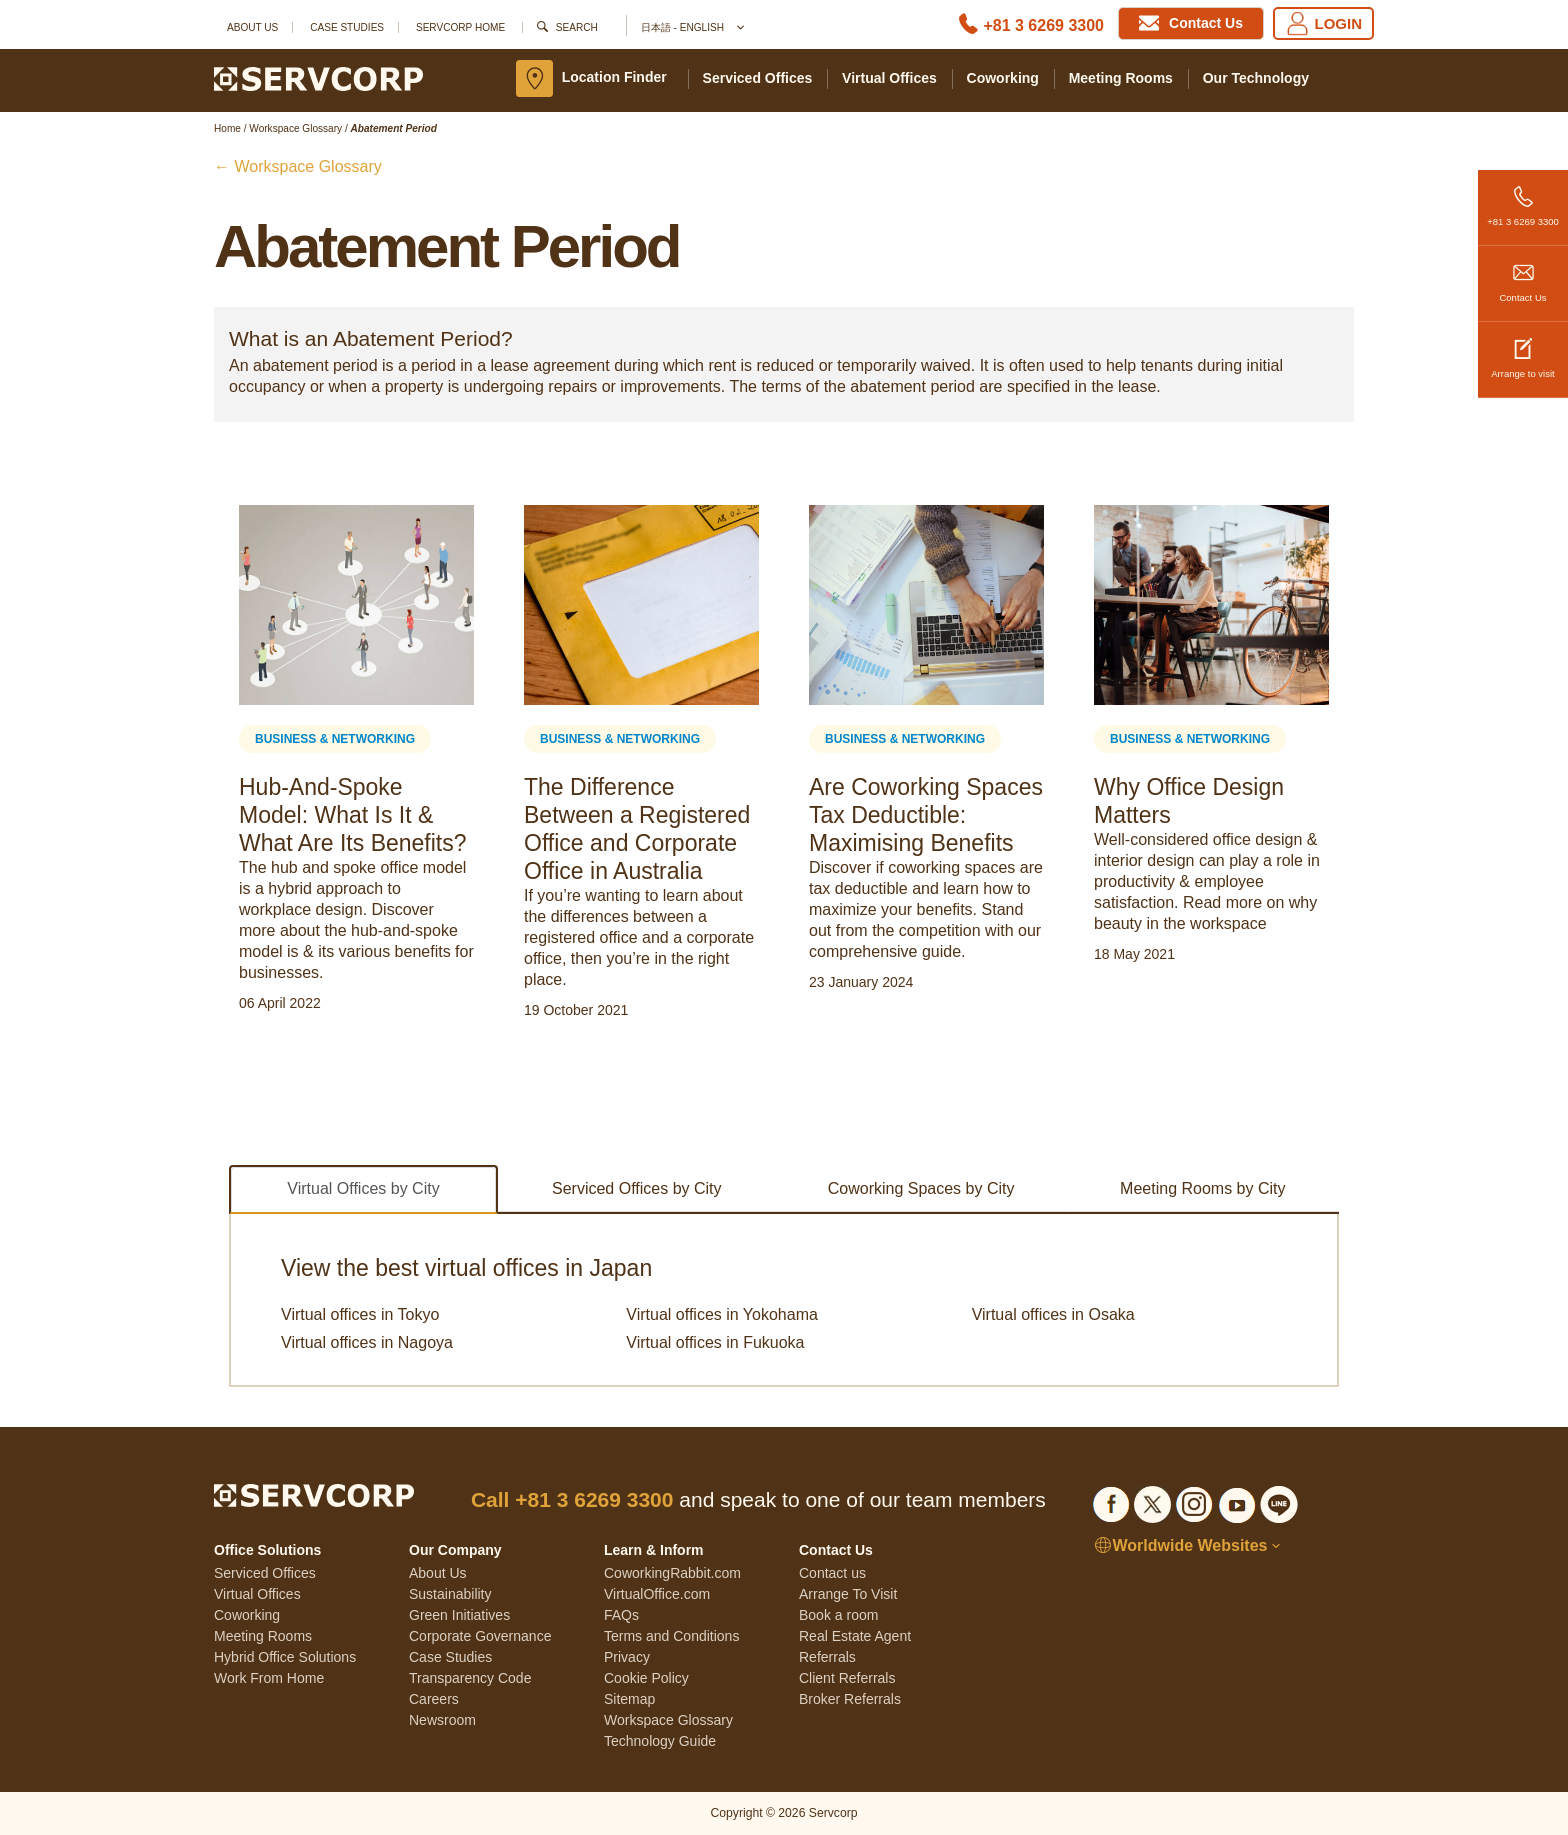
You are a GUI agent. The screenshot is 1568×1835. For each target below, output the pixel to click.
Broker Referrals (850, 1699)
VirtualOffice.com (657, 1594)
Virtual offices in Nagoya (367, 1342)
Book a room (838, 1615)
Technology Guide (660, 1741)
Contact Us (1523, 274)
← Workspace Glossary (298, 166)
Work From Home (269, 1678)
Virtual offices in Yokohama (722, 1314)
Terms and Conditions (671, 1636)
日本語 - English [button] (691, 28)
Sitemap (629, 1699)
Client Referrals (847, 1678)
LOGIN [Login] (1324, 23)
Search (577, 27)
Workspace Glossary (668, 1720)
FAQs (621, 1615)
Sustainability (450, 1594)
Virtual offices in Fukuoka (715, 1342)
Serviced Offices (758, 78)
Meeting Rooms (1121, 78)
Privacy (627, 1657)
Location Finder (614, 77)
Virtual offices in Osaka (1053, 1314)
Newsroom (442, 1720)
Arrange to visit (1523, 350)
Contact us (832, 1573)
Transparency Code (470, 1678)
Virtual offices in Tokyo (360, 1314)
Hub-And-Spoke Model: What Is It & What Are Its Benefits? (353, 815)
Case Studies (347, 27)
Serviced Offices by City (637, 1188)
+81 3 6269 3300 (1523, 198)
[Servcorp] (318, 78)
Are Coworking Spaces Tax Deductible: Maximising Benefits (926, 815)
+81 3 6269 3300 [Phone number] (1043, 25)
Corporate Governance (480, 1636)
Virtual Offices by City (363, 1188)
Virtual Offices (889, 78)
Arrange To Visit (848, 1594)
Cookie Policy (646, 1678)
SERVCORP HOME (460, 27)
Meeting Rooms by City (1202, 1188)
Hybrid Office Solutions (285, 1657)
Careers (434, 1699)
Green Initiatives (459, 1615)
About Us (252, 27)
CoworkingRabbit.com (672, 1573)
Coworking (1003, 78)
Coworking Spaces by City (921, 1188)
